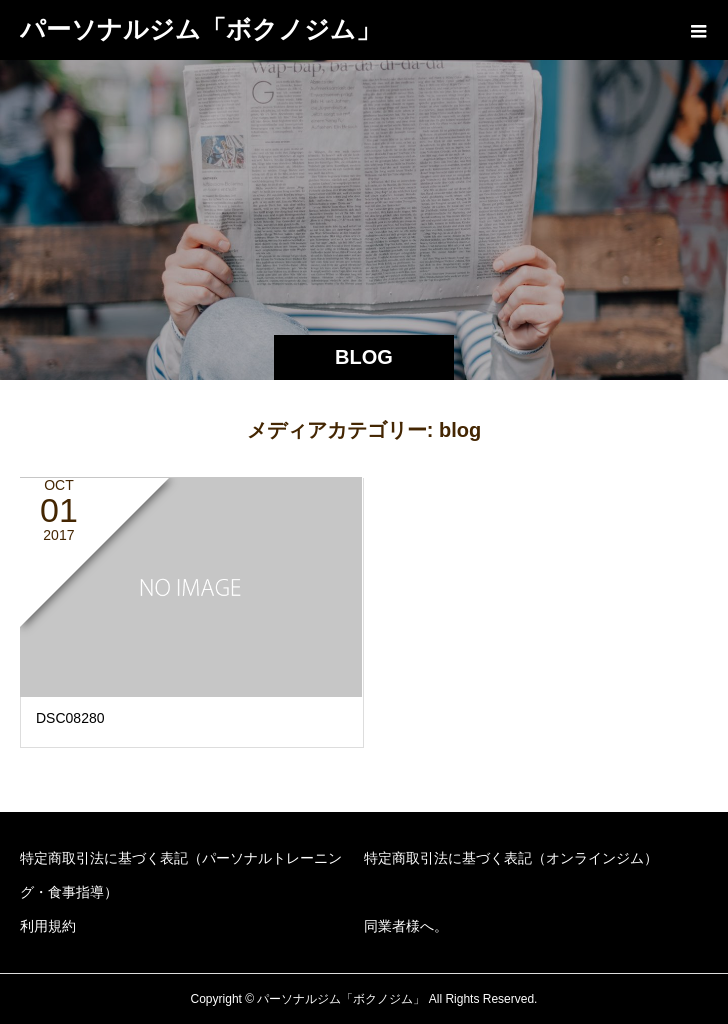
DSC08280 (70, 718)
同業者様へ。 (406, 926)
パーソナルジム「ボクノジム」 (200, 29)
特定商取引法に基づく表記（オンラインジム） (511, 858)
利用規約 (48, 926)
